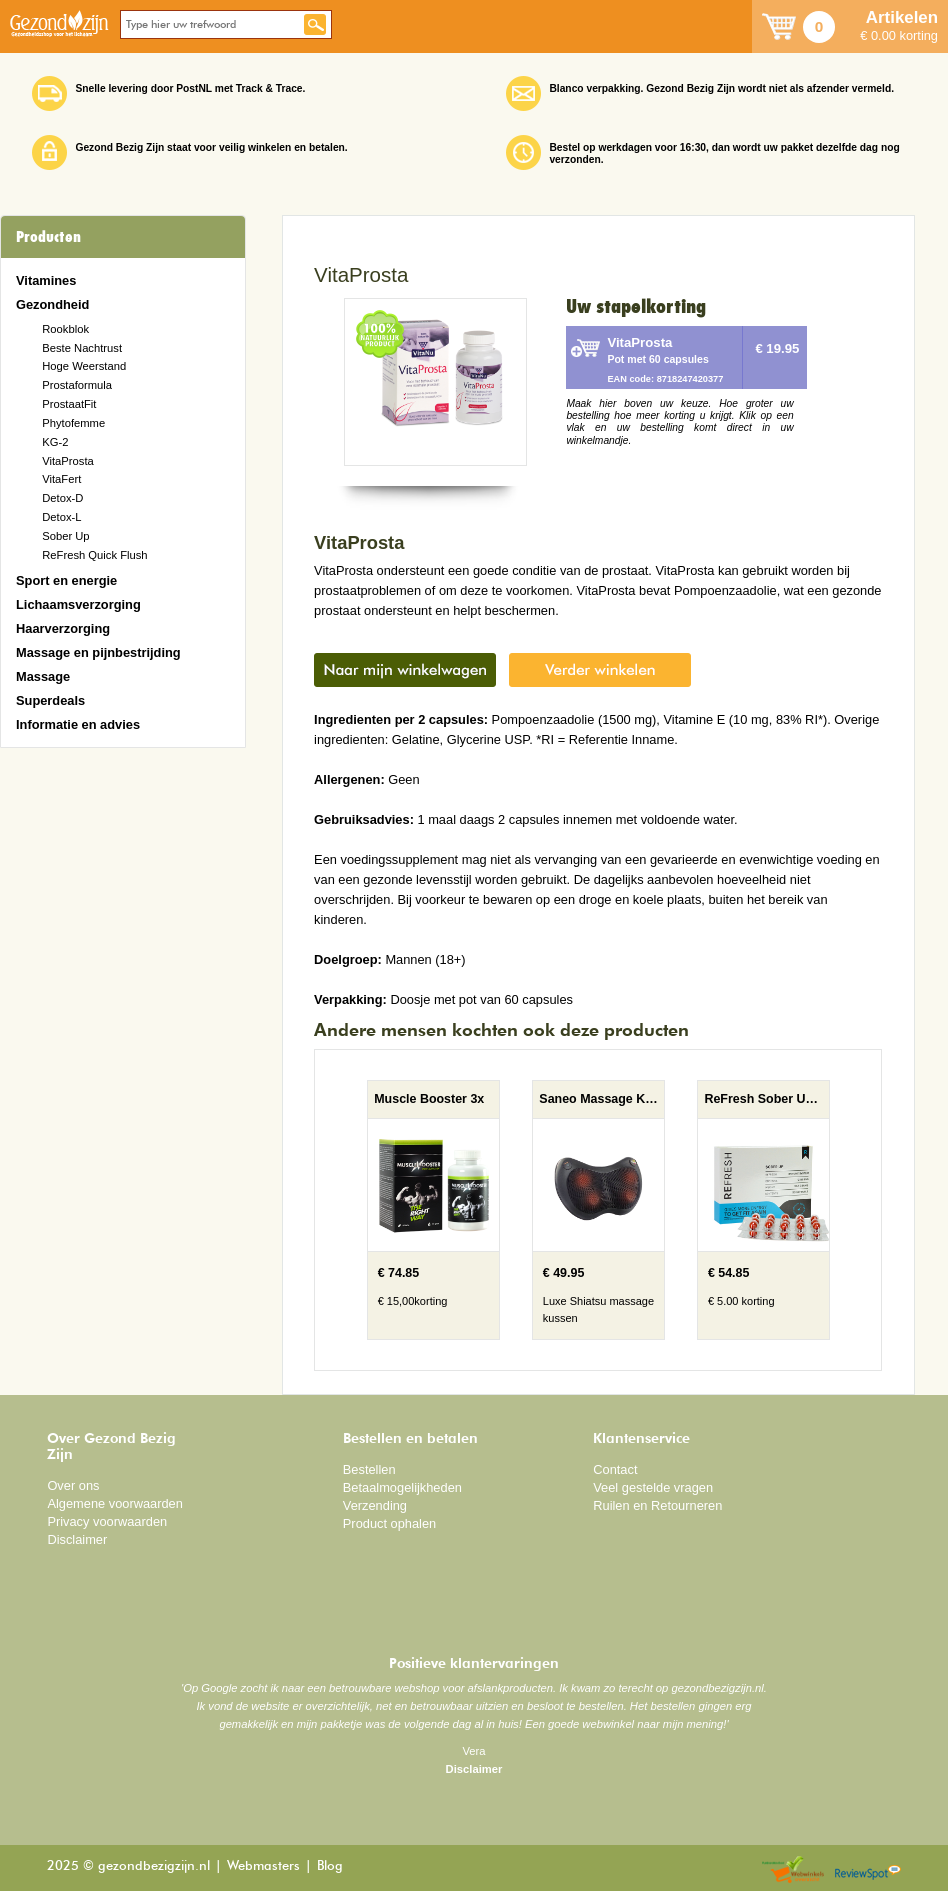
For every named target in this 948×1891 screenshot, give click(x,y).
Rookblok (65, 329)
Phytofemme (73, 423)
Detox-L (61, 517)
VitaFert (61, 479)
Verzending (375, 1505)
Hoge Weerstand (84, 366)
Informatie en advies (78, 724)
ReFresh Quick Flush (94, 555)
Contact (615, 1469)
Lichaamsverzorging (78, 604)
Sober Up (65, 536)
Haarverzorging (63, 628)
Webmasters (263, 1866)
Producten (48, 237)
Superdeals (50, 700)
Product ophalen (389, 1523)
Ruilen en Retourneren (657, 1505)
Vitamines (46, 280)
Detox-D (62, 498)
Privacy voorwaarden (107, 1521)
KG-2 (55, 442)
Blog (330, 1866)
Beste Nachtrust (82, 348)
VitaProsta (68, 461)
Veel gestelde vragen (653, 1487)
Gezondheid (52, 304)
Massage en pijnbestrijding (98, 652)
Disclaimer (77, 1539)
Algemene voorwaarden (115, 1503)
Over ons (73, 1485)
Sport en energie (66, 580)
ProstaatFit (69, 404)
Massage (43, 676)
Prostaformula (77, 385)
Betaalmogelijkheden (402, 1487)
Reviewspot (868, 1870)
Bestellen (369, 1469)
